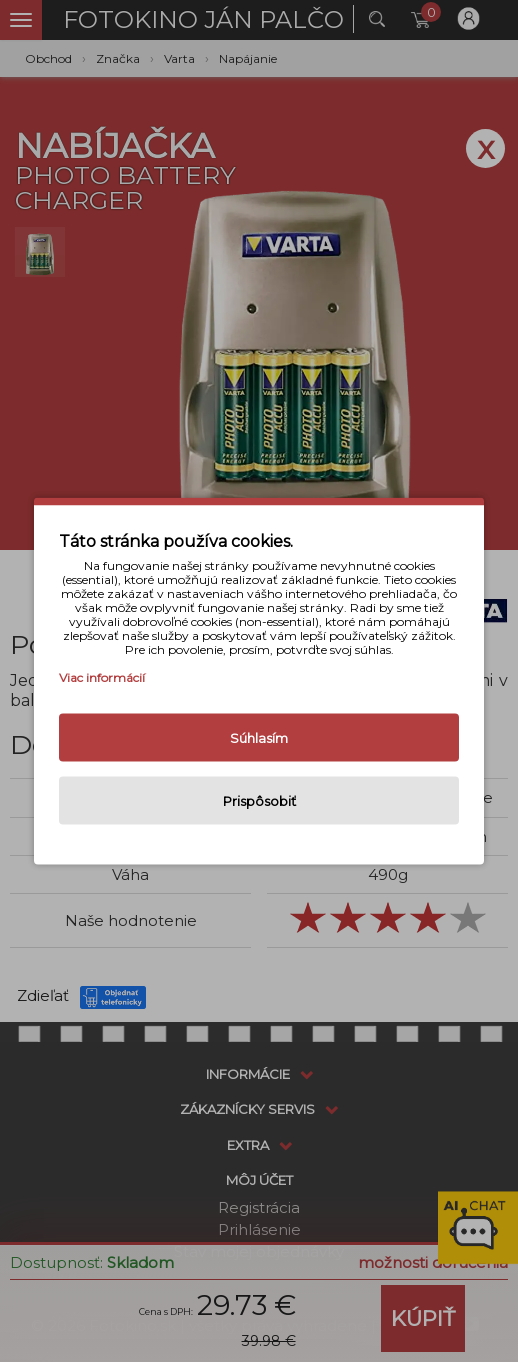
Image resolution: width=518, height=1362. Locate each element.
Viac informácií (102, 677)
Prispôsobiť (259, 801)
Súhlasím (259, 738)
